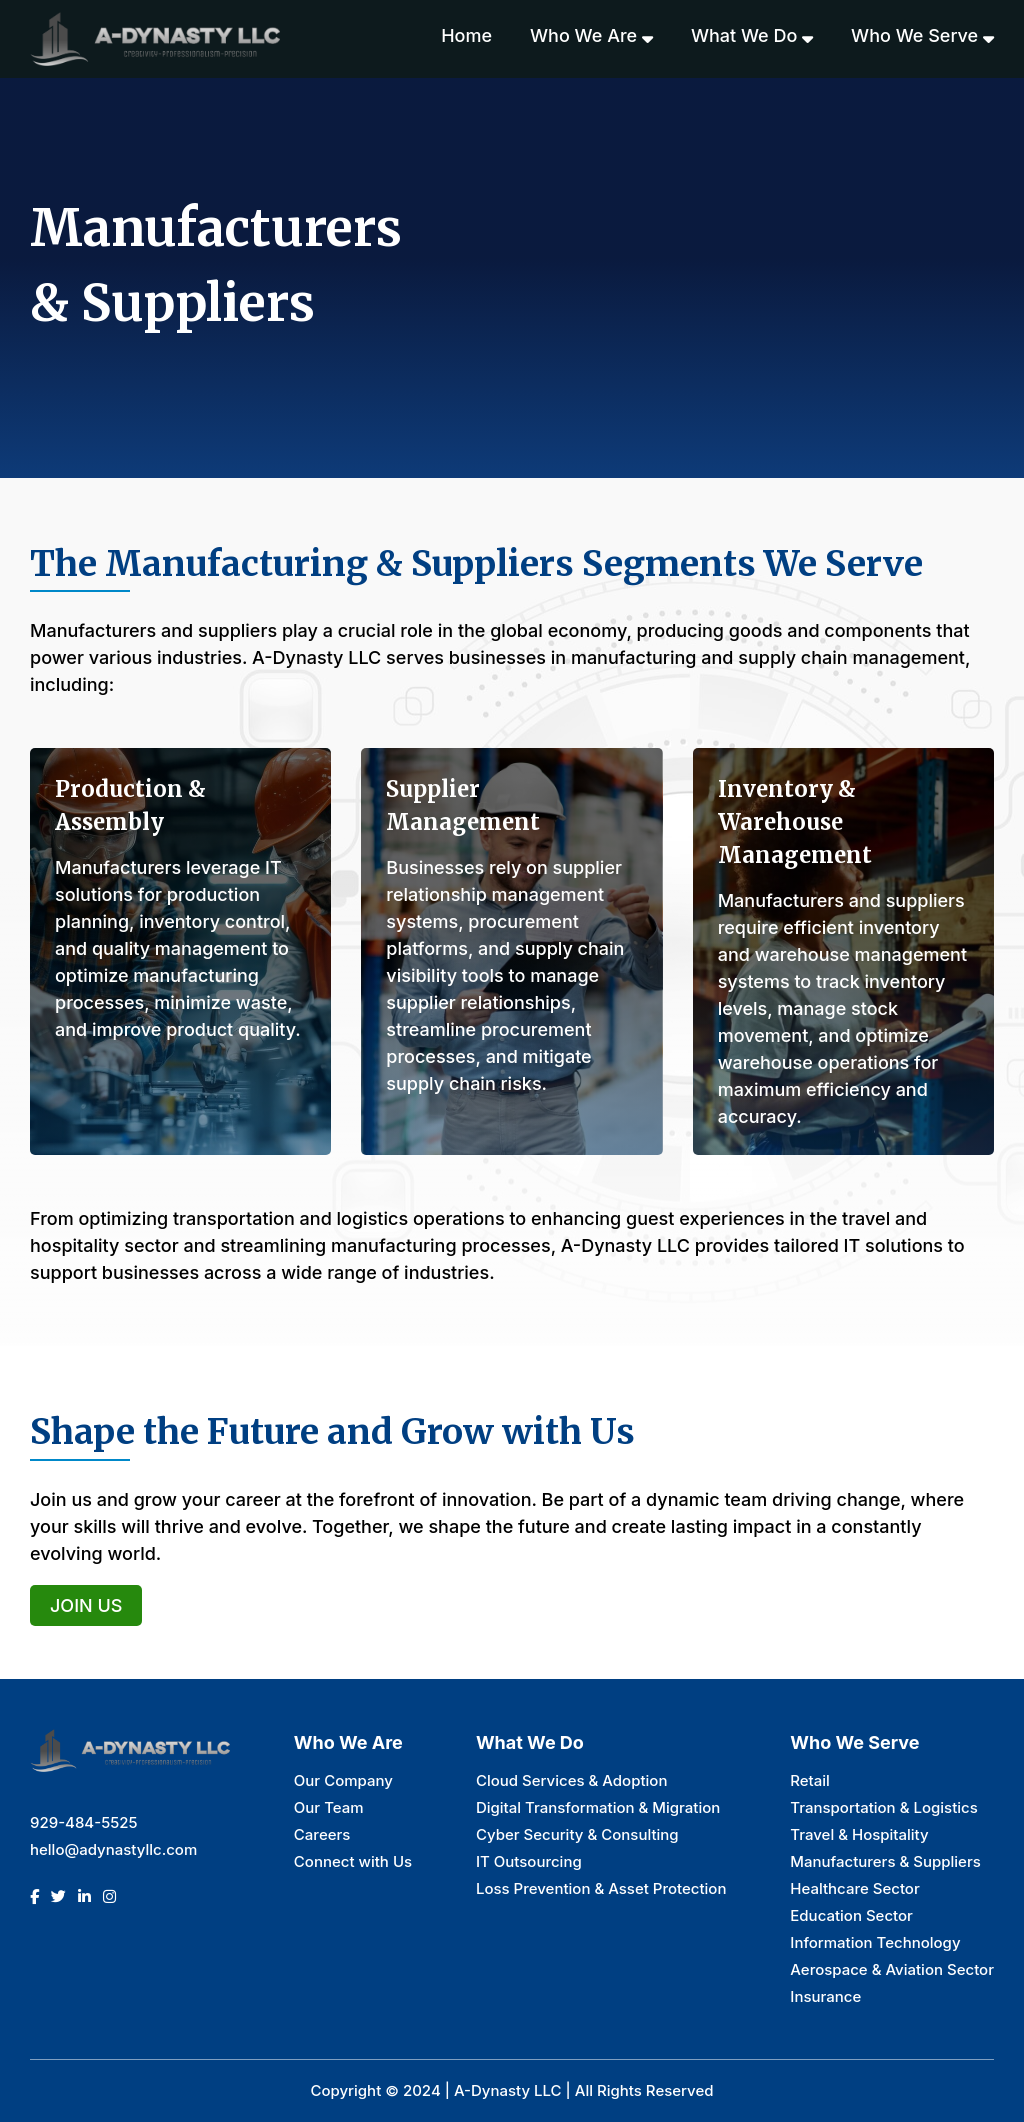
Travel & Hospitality (859, 1834)
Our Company (343, 1780)
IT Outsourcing (529, 1861)
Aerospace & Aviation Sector (892, 1969)
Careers (322, 1834)
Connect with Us (353, 1861)
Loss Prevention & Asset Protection (601, 1888)
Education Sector (851, 1915)
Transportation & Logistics (883, 1807)
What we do (752, 36)
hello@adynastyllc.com (113, 1849)
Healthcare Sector (854, 1888)
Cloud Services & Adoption (572, 1780)
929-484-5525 (84, 1822)
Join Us (86, 1605)
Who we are (591, 36)
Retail (810, 1780)
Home (466, 35)
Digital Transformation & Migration (598, 1807)
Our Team (329, 1807)
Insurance (825, 1996)
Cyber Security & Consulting (577, 1834)
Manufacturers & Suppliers (885, 1861)
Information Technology (875, 1942)
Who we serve (922, 36)
